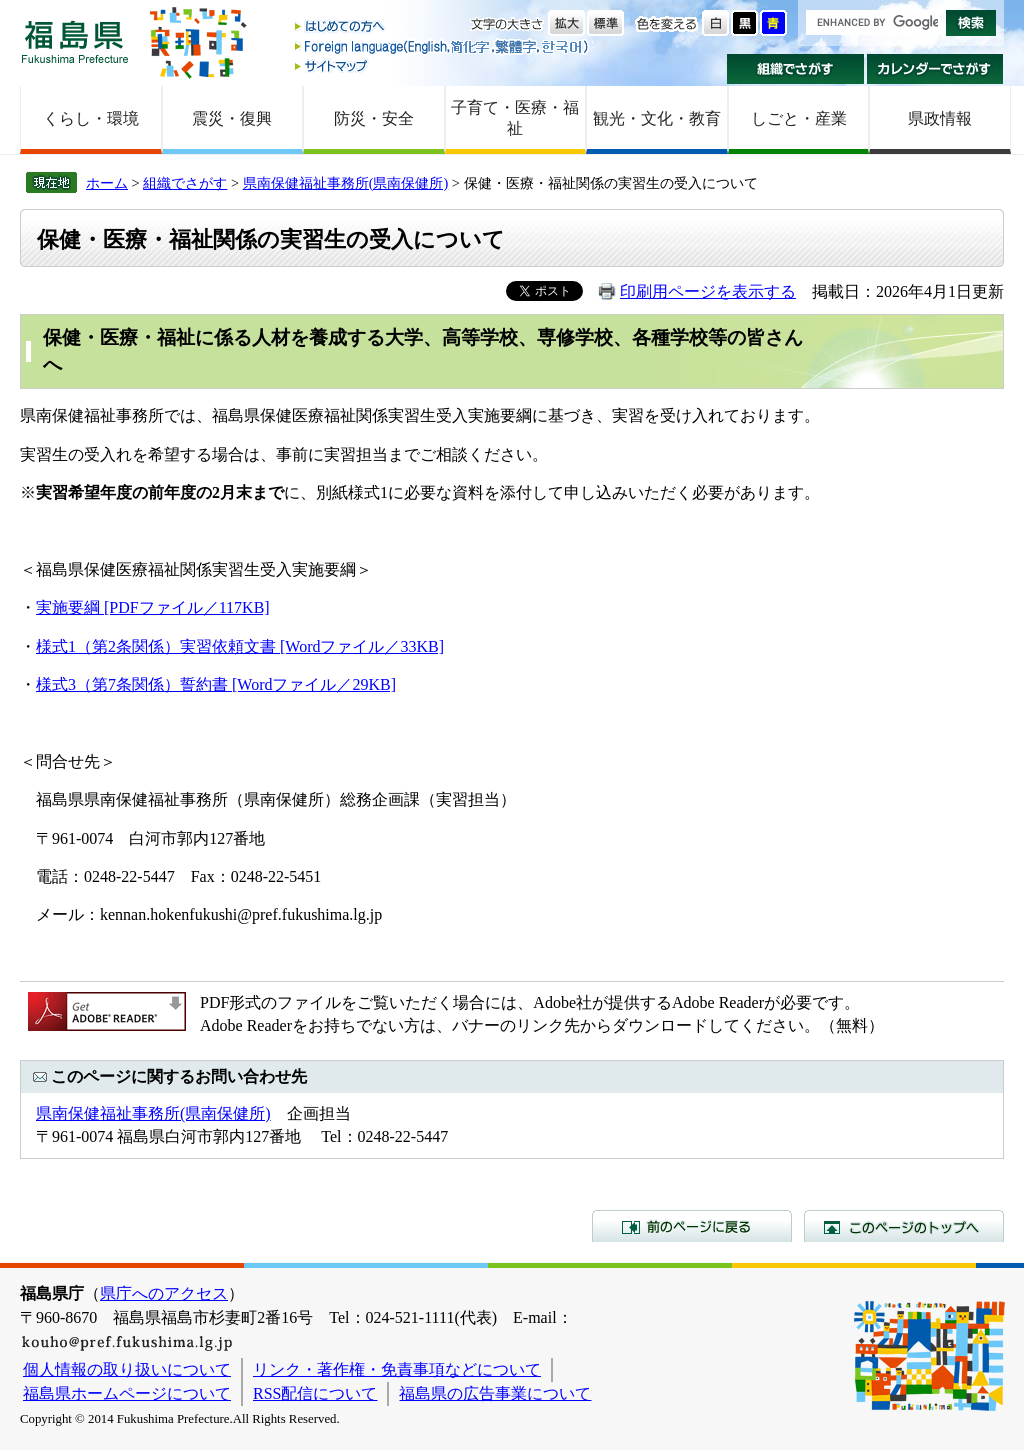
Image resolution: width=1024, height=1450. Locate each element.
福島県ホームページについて (127, 1393)
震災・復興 (232, 118)
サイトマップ (443, 65)
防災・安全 (374, 118)
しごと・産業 (799, 118)
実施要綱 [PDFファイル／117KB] (153, 607)
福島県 (75, 41)
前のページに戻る (692, 1226)
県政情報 (940, 118)
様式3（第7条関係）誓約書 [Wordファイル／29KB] (216, 684)
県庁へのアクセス (164, 1293)
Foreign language (443, 46)
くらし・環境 (91, 118)
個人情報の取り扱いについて (127, 1369)
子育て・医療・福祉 (515, 118)
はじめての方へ (443, 27)
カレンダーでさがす (935, 69)
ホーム (107, 183)
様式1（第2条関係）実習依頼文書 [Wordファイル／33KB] (240, 646)
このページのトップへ (904, 1226)
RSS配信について (315, 1393)
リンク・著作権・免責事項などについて (397, 1369)
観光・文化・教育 (657, 118)
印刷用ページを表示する (708, 291)
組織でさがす (795, 69)
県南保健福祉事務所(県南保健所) (346, 183)
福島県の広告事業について (495, 1393)
